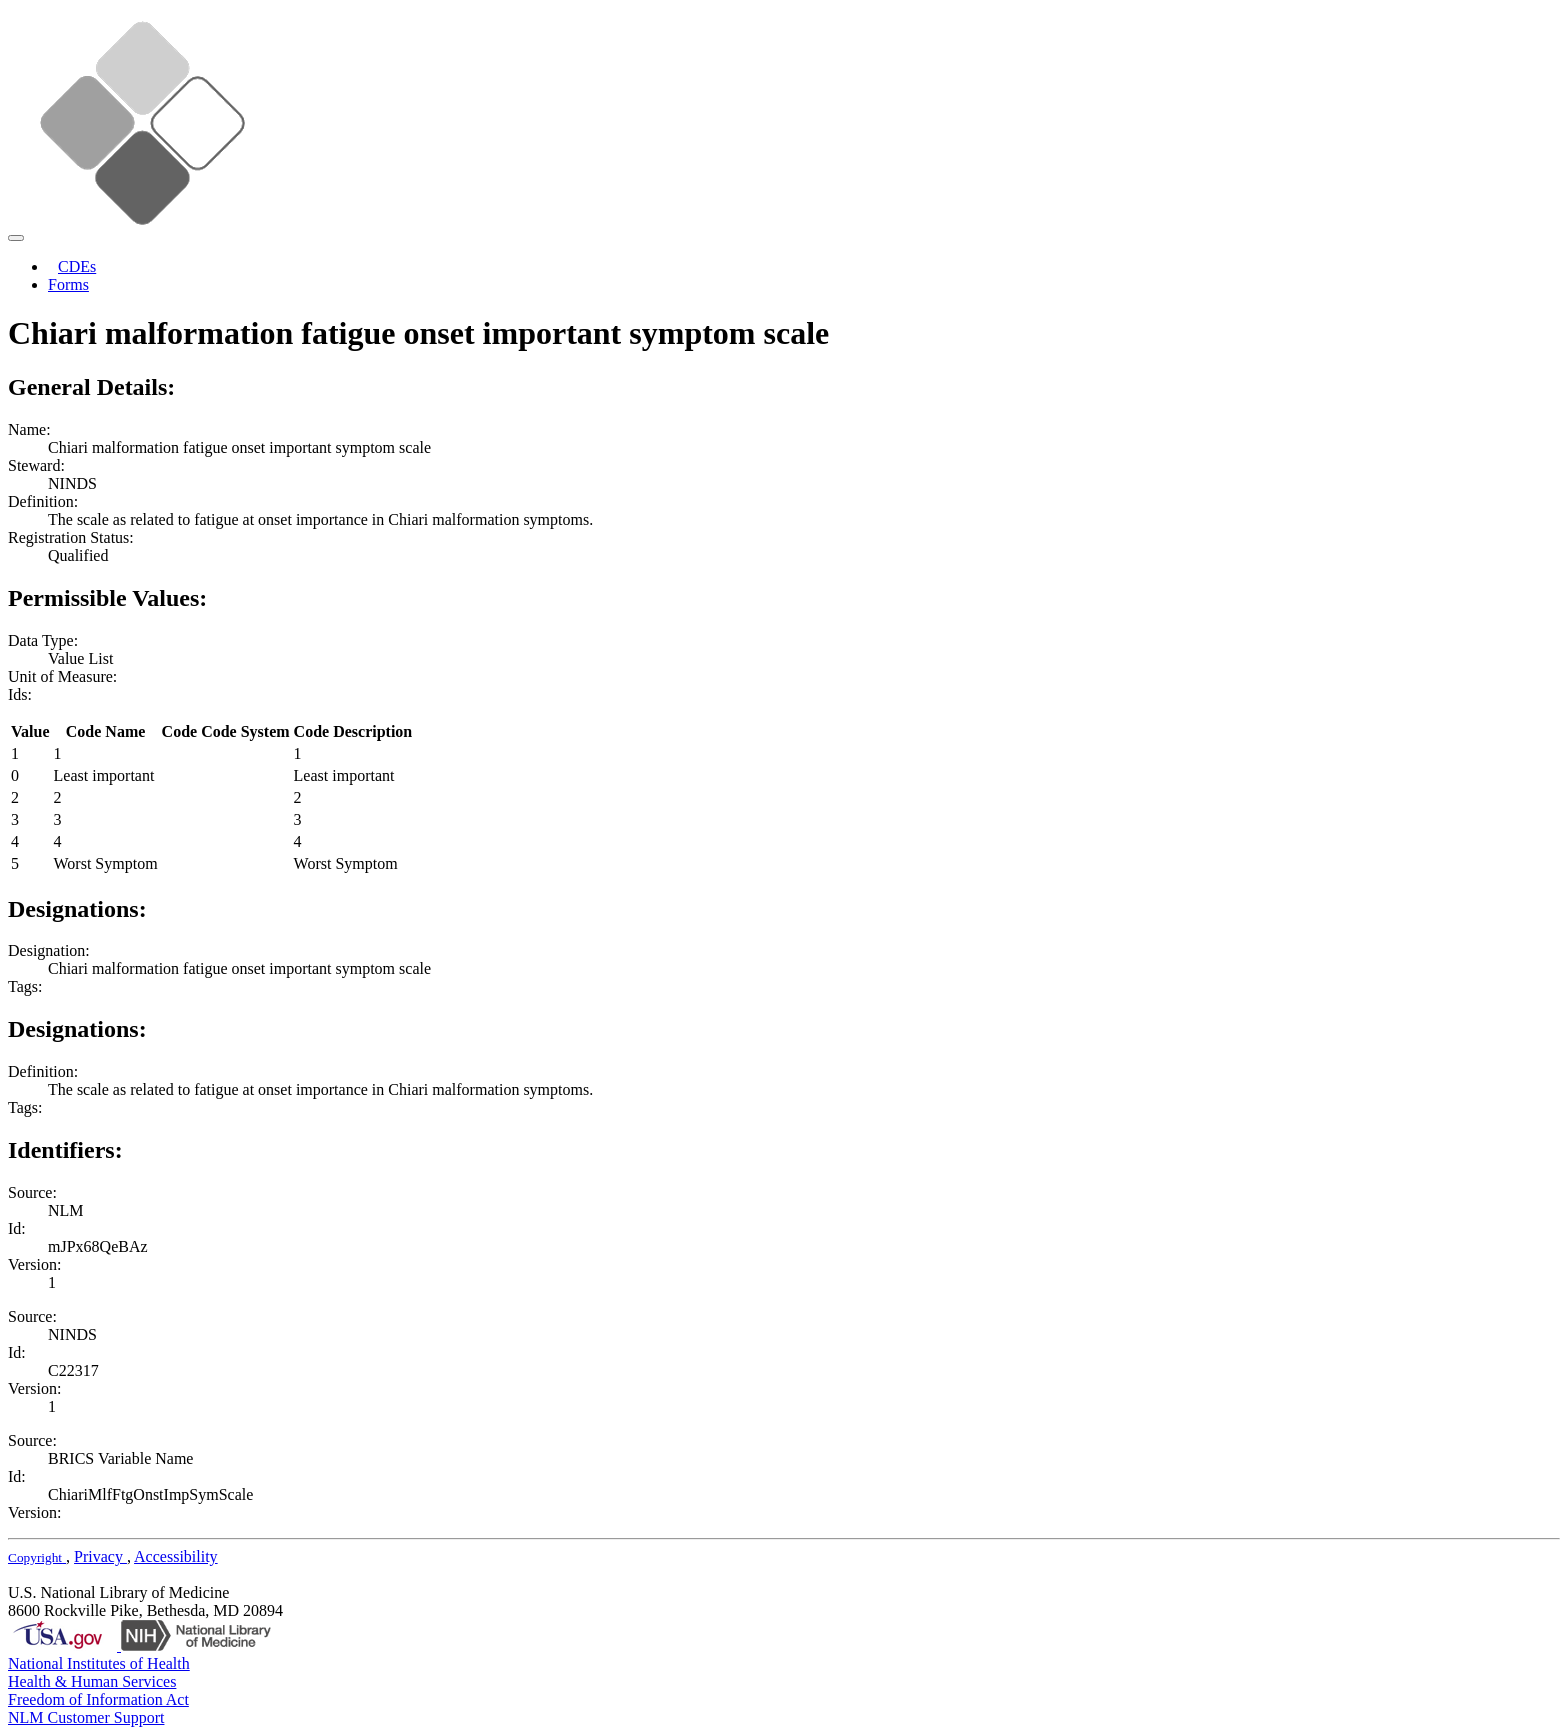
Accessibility (176, 1556)
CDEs (77, 266)
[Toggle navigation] (16, 238)
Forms (68, 284)
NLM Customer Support (86, 1717)
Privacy (100, 1556)
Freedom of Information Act (98, 1699)
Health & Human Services (92, 1681)
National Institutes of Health (99, 1663)
